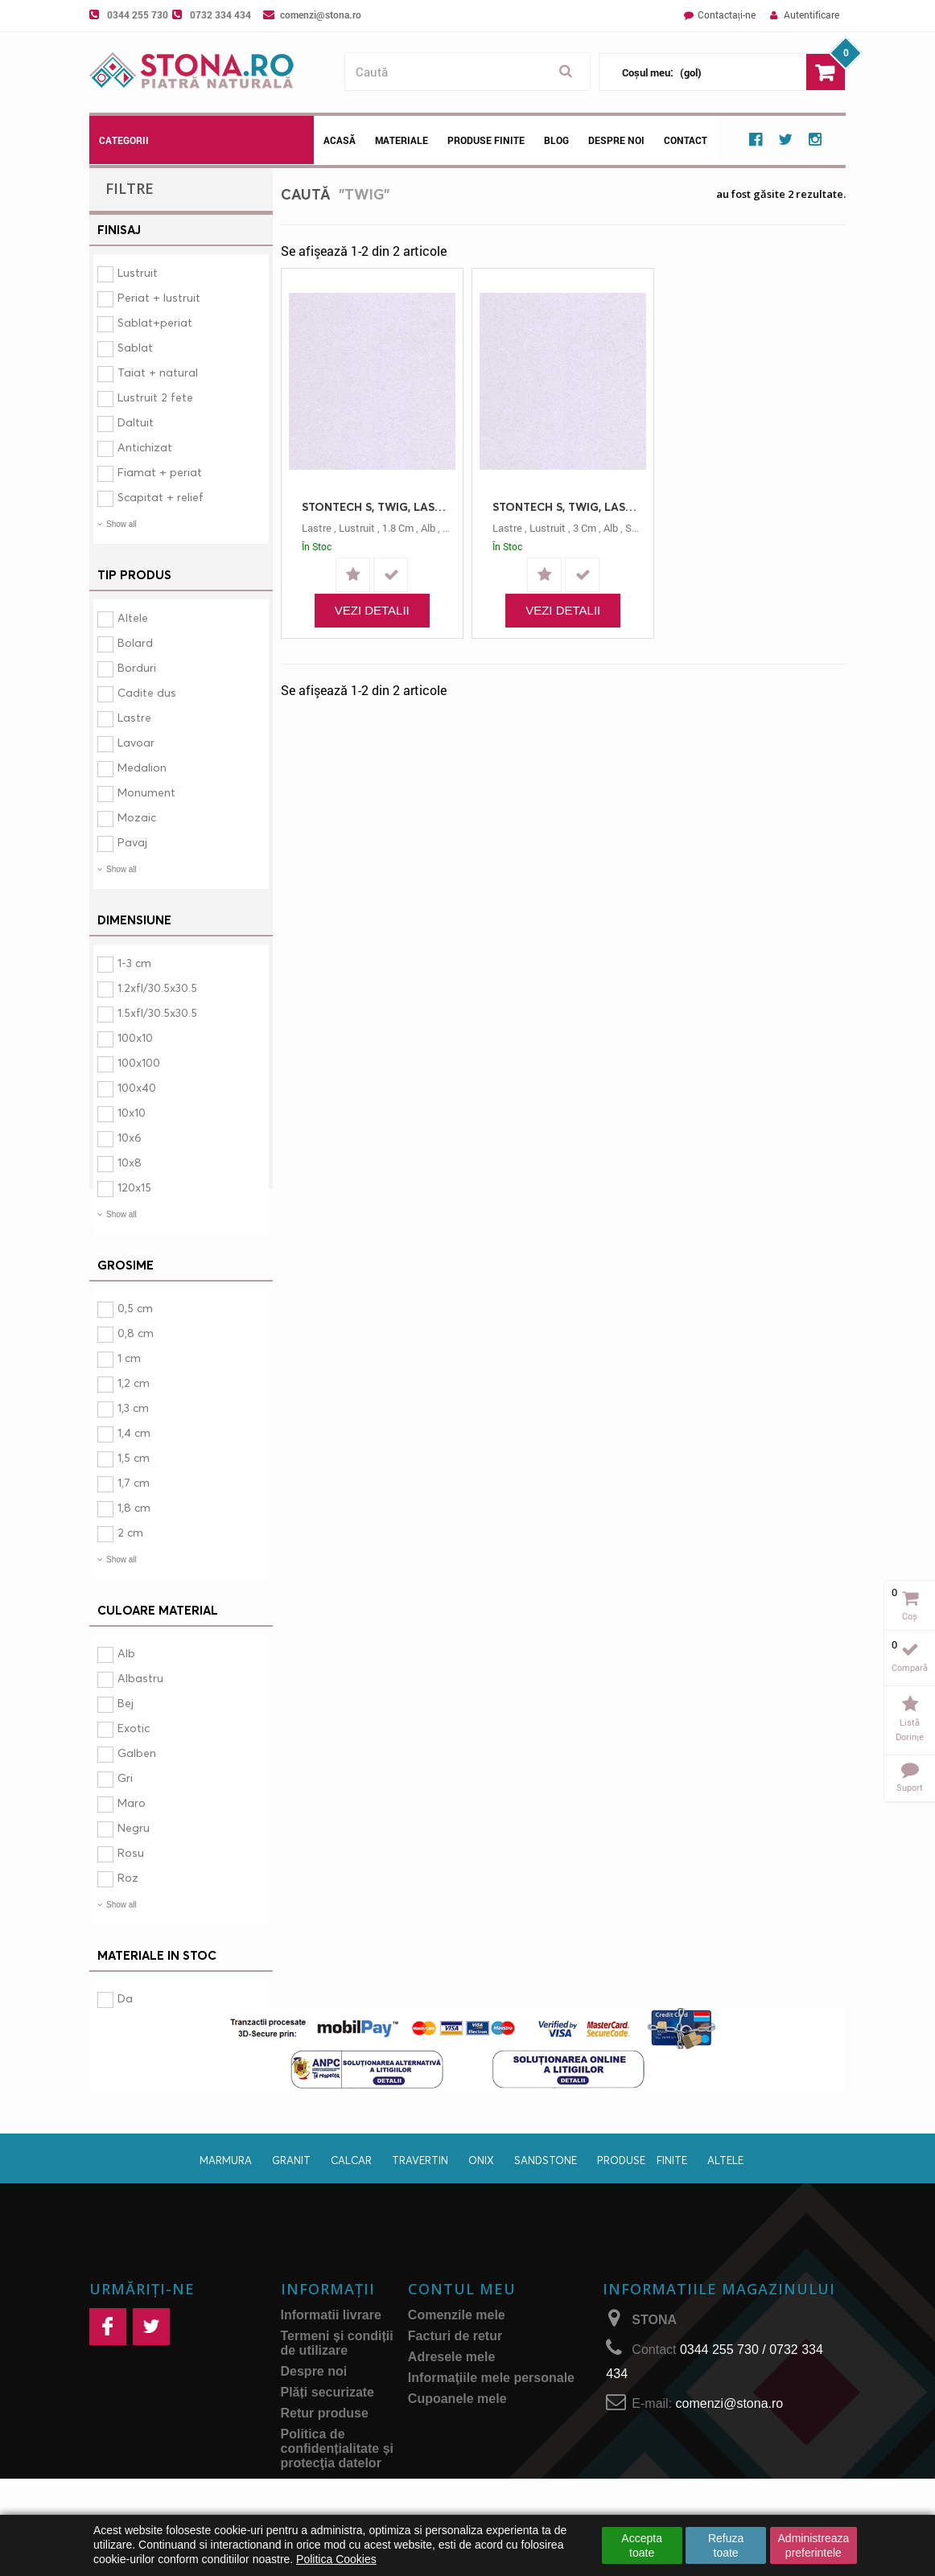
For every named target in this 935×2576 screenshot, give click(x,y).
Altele (132, 617)
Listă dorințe (910, 1729)
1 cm (129, 1357)
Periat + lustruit (158, 297)
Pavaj (132, 842)
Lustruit (137, 272)
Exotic (133, 1727)
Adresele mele (452, 2399)
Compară (910, 1667)
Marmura (226, 2202)
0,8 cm (135, 1332)
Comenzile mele (456, 2357)
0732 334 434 (220, 14)
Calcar (351, 2202)
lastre (317, 528)
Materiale (401, 140)
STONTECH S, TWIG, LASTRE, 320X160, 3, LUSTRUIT (566, 506)
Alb (126, 1653)
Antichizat (144, 447)
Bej (125, 1703)
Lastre (134, 717)
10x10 (131, 1112)
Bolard (135, 642)
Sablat (135, 347)
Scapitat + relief (160, 497)
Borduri (136, 667)
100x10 (135, 1037)
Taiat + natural (157, 372)
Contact (685, 140)
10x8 (129, 1162)
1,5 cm (133, 1457)
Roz (127, 1877)
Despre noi (616, 140)
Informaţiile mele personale (491, 2420)
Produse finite (642, 2202)
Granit (291, 2202)
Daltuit (135, 422)
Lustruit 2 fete (155, 397)
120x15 (134, 1187)
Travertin (420, 2202)
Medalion (142, 767)
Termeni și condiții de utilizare (337, 2386)
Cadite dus (146, 692)
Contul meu (462, 2331)
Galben (136, 1752)
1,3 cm (133, 1407)
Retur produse (325, 2456)
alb (428, 528)
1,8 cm (133, 1507)
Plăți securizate (328, 2435)
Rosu (130, 1852)
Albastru (140, 1678)
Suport (909, 1787)
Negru (133, 1827)
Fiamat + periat (159, 472)
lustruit (357, 528)
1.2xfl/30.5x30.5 (157, 987)
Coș (909, 1616)
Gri (125, 1777)
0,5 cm (135, 1308)
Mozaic (136, 817)
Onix (481, 2202)
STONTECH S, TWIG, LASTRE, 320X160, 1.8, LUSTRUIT (376, 506)
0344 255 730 (137, 14)
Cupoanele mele (457, 2441)
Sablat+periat (154, 322)
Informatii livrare (331, 2357)
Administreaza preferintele (814, 2545)
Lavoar (135, 742)
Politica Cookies (336, 2559)
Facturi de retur (455, 2378)
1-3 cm (134, 962)
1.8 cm (398, 528)
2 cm (130, 1532)
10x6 (129, 1137)
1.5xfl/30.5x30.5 (157, 1012)
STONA (654, 2362)
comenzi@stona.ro (320, 14)
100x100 (138, 1062)
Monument (146, 792)
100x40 (136, 1087)
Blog (556, 140)
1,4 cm (133, 1432)
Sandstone (545, 2202)
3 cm (584, 528)
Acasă (339, 140)
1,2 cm (133, 1382)
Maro (131, 1802)
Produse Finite (486, 140)
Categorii (124, 140)
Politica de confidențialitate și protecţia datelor (337, 2491)
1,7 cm (133, 1482)
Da (125, 1998)
